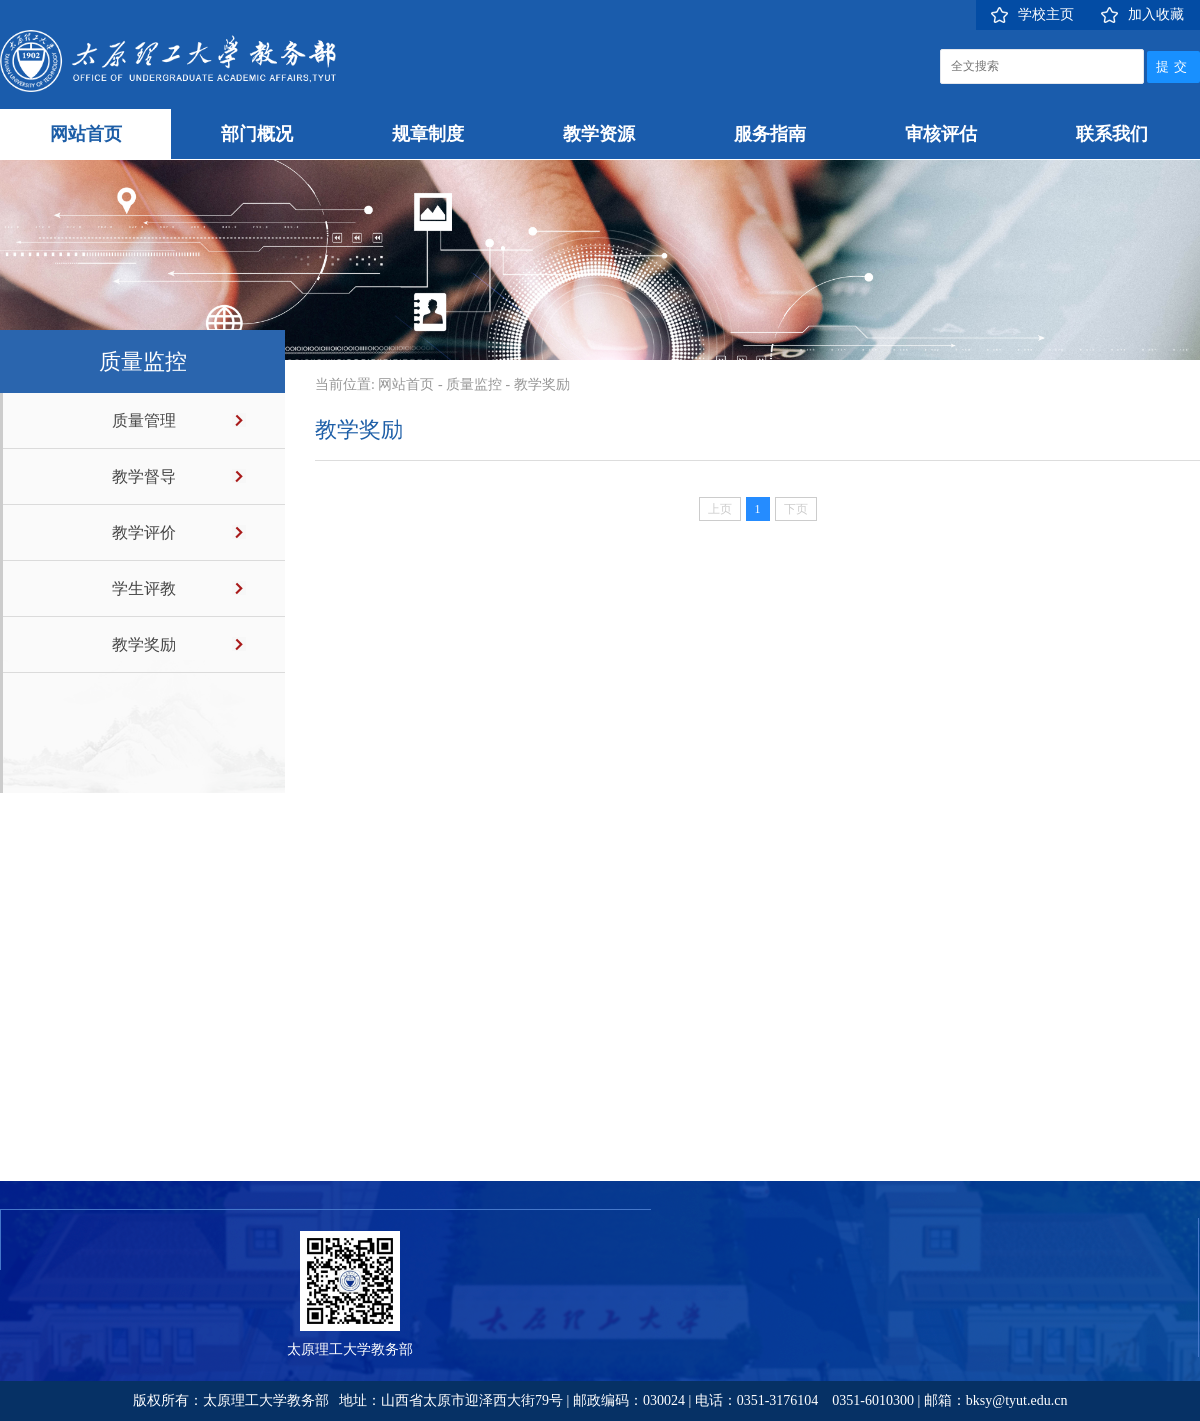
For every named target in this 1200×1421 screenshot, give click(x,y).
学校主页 (1046, 14)
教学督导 (144, 476)
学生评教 (144, 588)
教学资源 (599, 134)
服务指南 (770, 134)
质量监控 (474, 384)
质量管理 (144, 420)
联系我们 (1112, 134)
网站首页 (86, 134)
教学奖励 (144, 644)
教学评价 (144, 532)
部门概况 (257, 134)
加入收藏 (1156, 14)
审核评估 (941, 134)
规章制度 (428, 134)
